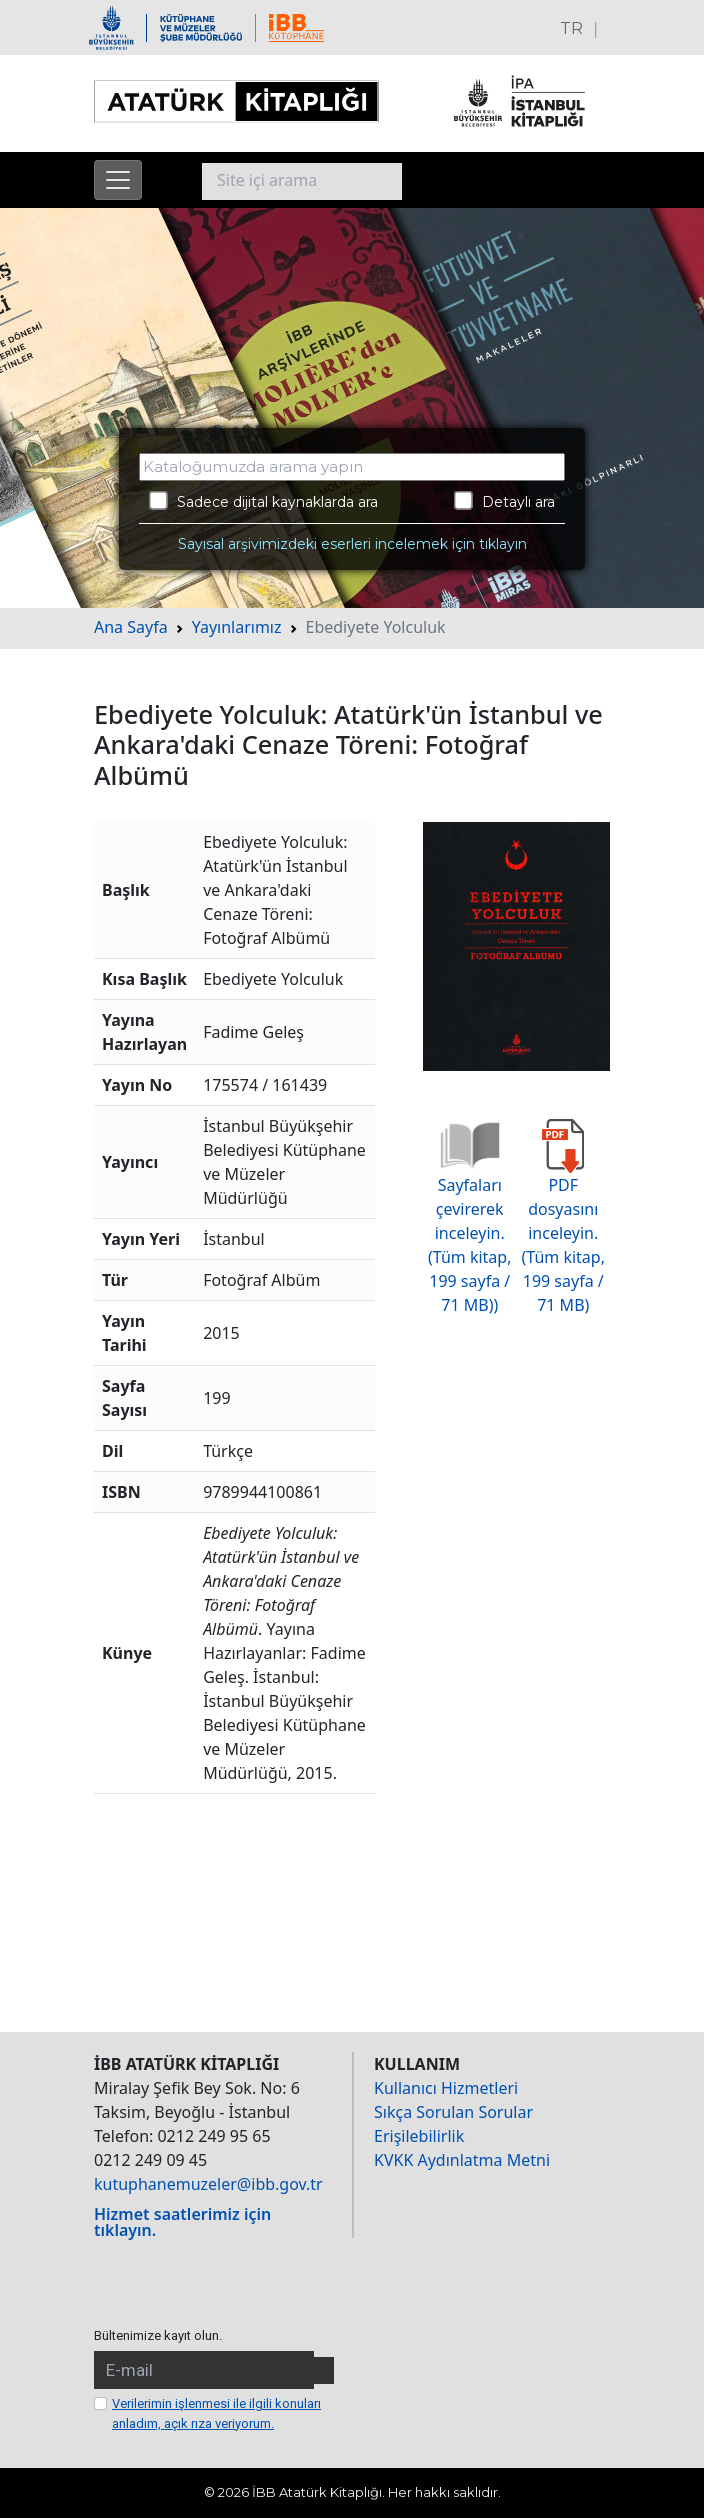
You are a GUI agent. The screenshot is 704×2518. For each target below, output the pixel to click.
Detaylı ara (504, 501)
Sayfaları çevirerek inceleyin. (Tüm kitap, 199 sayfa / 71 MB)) (469, 1225)
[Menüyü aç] (118, 180)
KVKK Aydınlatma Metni (462, 2160)
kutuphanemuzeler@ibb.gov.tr (208, 2184)
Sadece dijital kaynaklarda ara (263, 501)
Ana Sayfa (131, 627)
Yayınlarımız (237, 627)
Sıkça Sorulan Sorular (453, 2112)
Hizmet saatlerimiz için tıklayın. (182, 2222)
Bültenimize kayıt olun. (158, 2335)
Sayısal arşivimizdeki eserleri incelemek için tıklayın (352, 544)
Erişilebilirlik (419, 2136)
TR (571, 28)
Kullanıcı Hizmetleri (446, 2088)
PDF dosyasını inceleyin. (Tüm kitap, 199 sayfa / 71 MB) (563, 1225)
